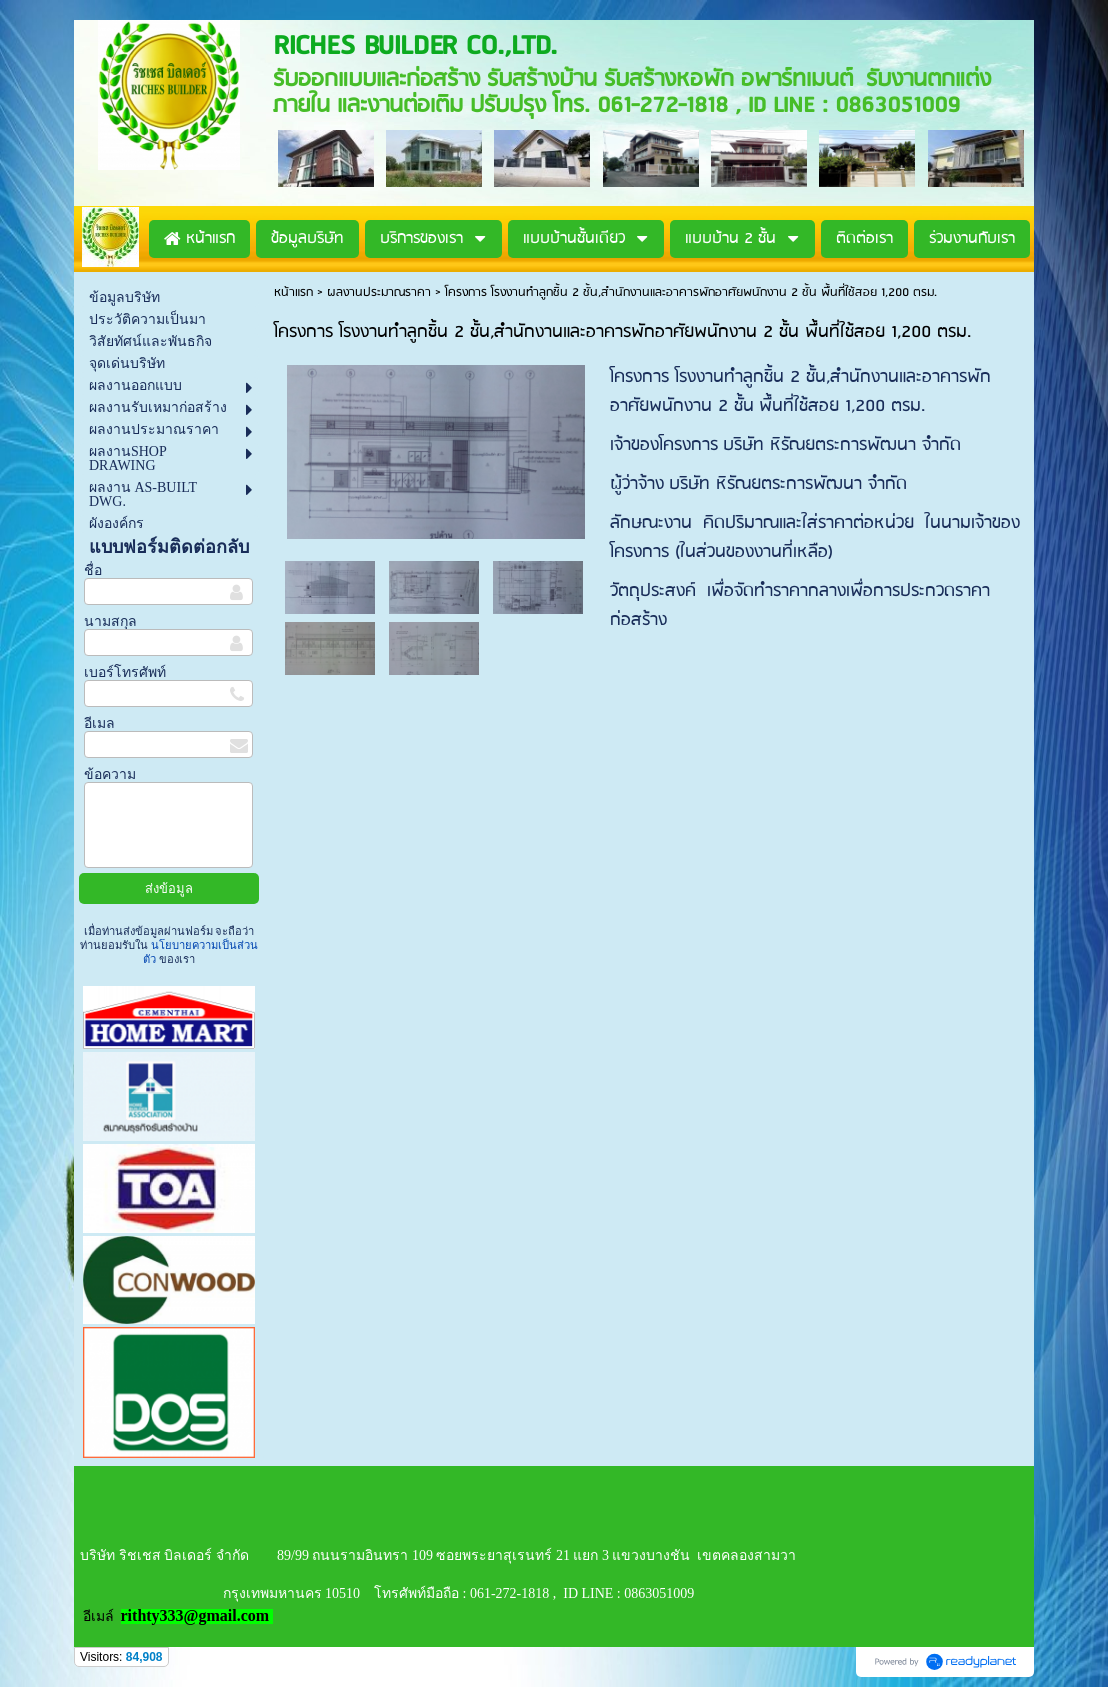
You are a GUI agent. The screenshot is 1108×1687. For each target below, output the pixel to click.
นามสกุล (110, 621)
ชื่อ (93, 570)
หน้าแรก (293, 292)
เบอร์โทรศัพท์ (125, 672)
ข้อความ (110, 774)
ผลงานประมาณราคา (379, 292)
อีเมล (99, 723)
